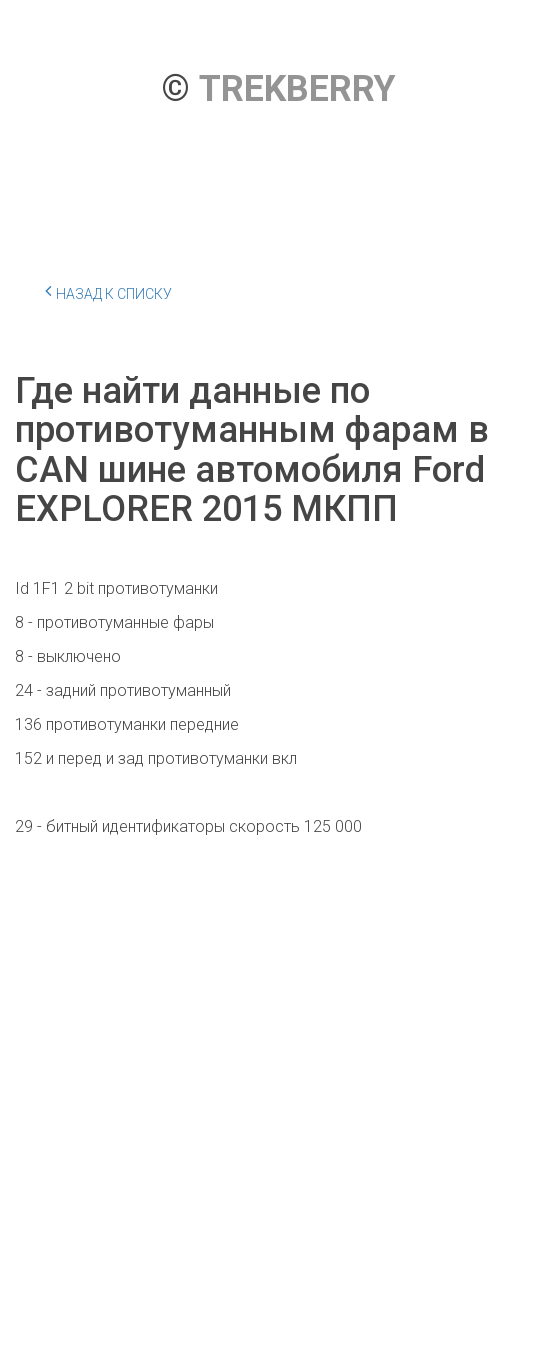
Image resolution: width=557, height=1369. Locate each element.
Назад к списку (108, 291)
